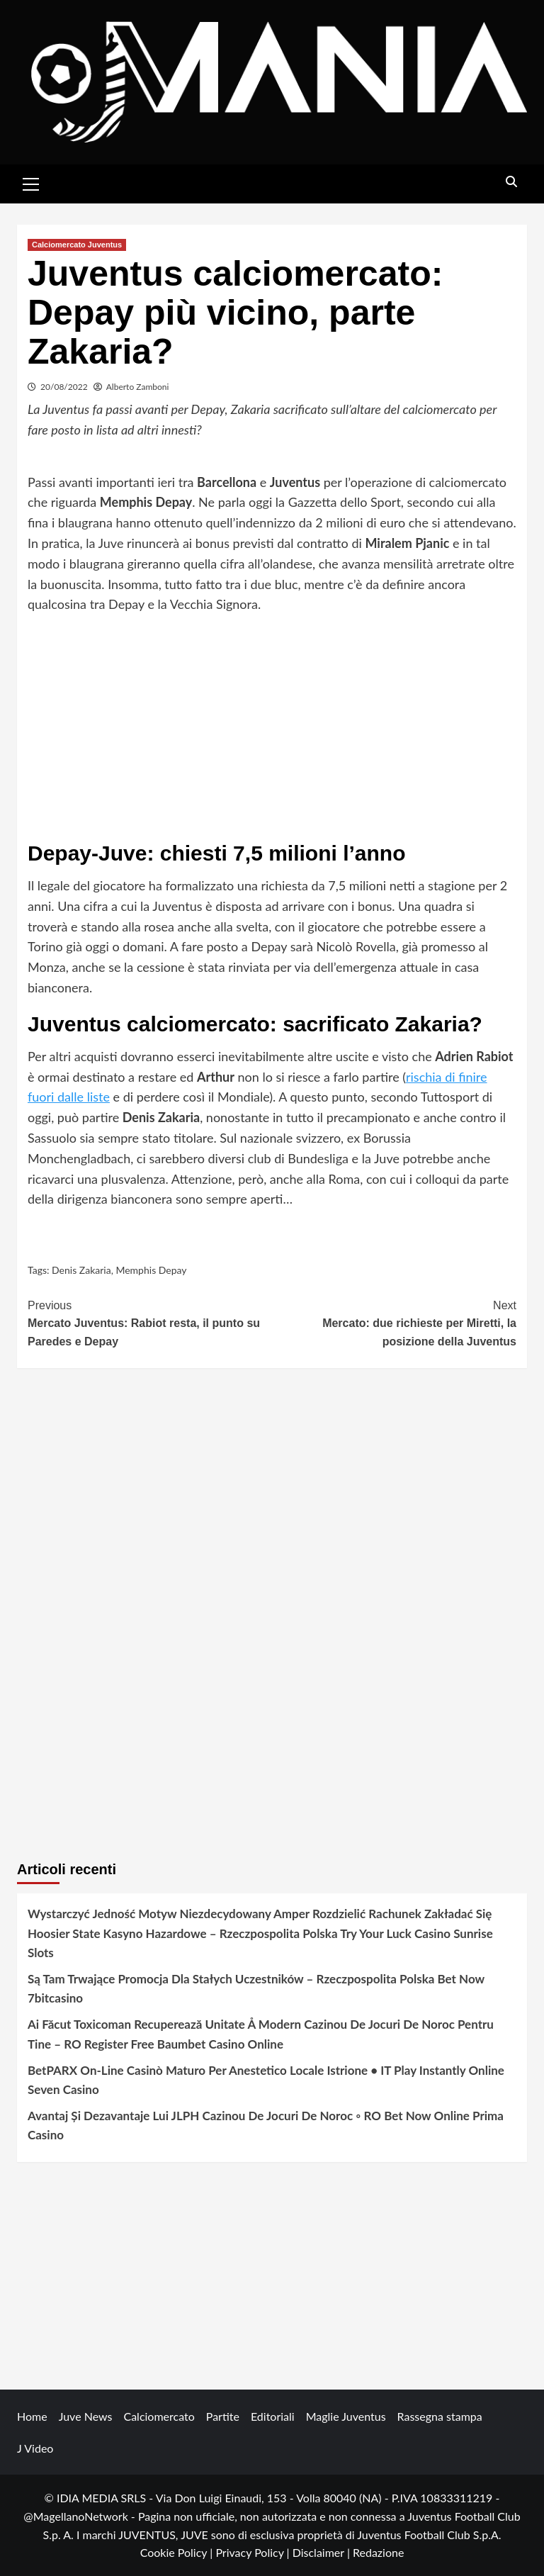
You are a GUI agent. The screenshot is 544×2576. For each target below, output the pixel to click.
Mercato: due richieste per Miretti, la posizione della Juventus (394, 1322)
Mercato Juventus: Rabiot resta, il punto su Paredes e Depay (150, 1322)
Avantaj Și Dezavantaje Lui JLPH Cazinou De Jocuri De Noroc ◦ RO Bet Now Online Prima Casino (266, 2125)
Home (32, 2416)
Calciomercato (158, 2416)
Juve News (86, 2416)
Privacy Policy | (253, 2552)
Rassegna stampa (439, 2416)
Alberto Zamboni (137, 386)
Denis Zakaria (81, 1270)
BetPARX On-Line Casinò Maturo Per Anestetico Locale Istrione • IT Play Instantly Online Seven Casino (266, 2080)
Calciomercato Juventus (77, 244)
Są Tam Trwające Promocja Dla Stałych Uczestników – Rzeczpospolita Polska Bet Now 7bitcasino (256, 1988)
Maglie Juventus (346, 2416)
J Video (35, 2448)
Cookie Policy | (178, 2552)
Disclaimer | (323, 2552)
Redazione (378, 2552)
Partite (222, 2416)
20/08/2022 (64, 386)
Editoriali (273, 2416)
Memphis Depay (150, 1270)
